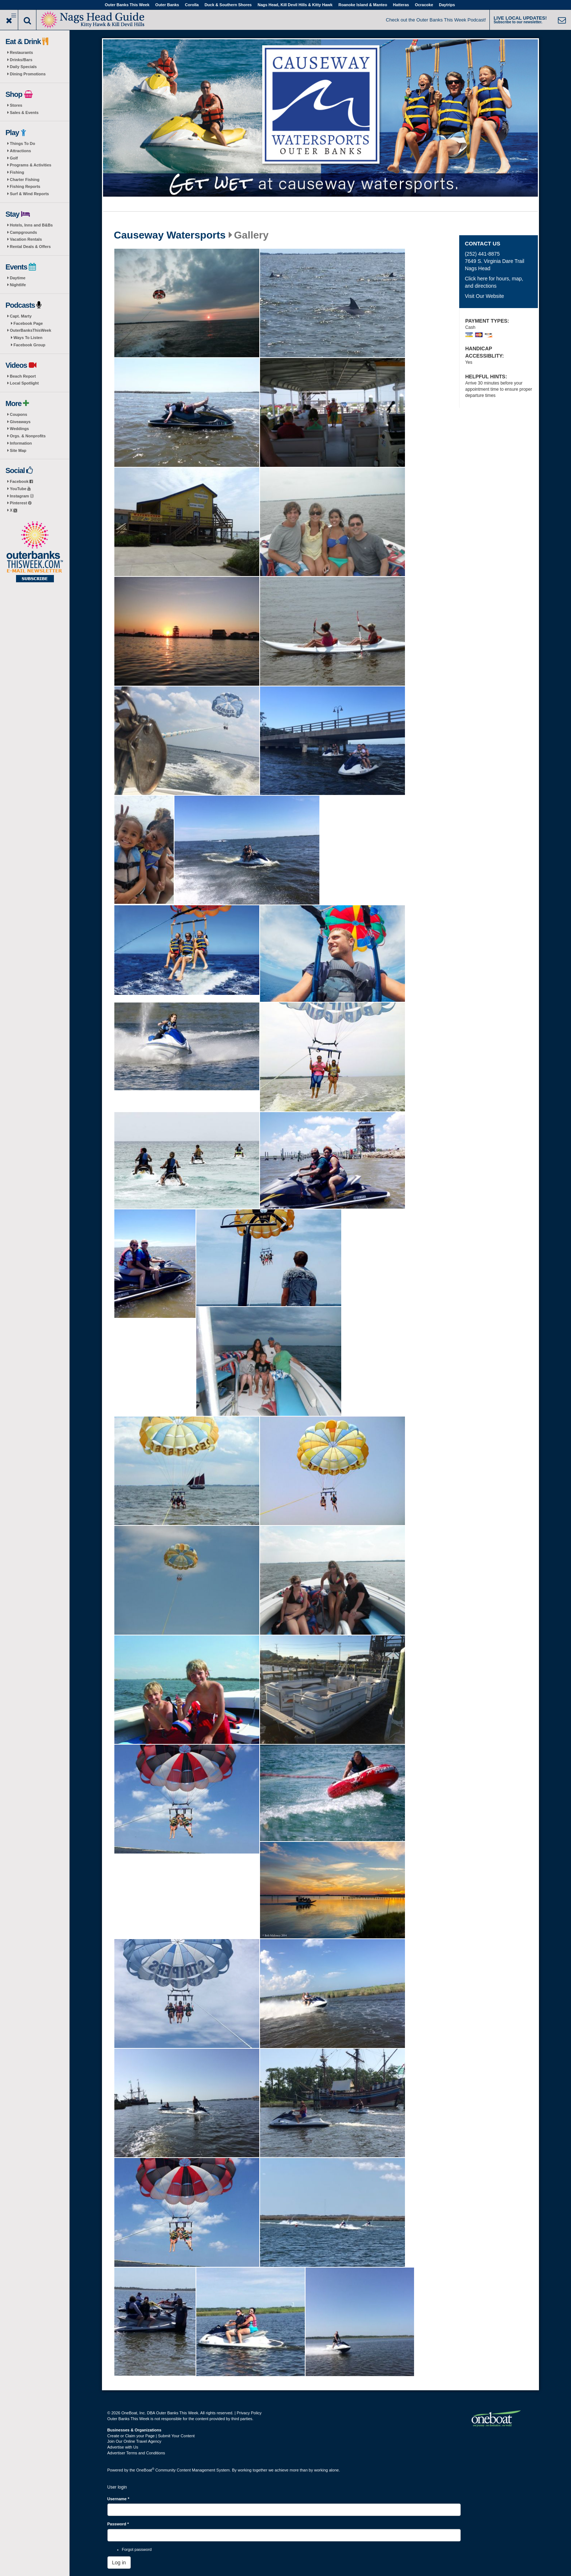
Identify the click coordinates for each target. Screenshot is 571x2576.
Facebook (21, 481)
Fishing (17, 172)
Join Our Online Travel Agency (134, 2441)
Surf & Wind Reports (29, 194)
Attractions (20, 151)
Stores (16, 105)
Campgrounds (23, 232)
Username (118, 2499)
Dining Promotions (28, 74)
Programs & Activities (30, 165)
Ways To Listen (27, 337)
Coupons (18, 414)
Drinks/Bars (21, 60)
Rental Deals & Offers (30, 246)
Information (21, 443)
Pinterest (20, 503)
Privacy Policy (249, 2413)
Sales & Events (24, 112)
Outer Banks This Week (127, 5)
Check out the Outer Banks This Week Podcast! (436, 20)
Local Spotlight (24, 383)
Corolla (192, 5)
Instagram (22, 496)
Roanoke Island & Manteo (362, 5)
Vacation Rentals (26, 239)
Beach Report (23, 376)
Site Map (18, 450)
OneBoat (145, 2470)
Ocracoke (424, 5)
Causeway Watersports (170, 235)
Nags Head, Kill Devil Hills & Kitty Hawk (294, 5)
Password (118, 2524)
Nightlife (18, 285)
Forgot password (137, 2549)
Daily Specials (23, 66)
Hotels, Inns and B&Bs (31, 225)
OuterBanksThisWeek (30, 330)
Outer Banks (167, 5)
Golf (14, 158)
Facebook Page (28, 323)
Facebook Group (29, 345)
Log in (119, 2562)
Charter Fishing (24, 179)
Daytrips (447, 5)
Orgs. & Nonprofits (28, 436)
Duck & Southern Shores (228, 5)
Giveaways (20, 422)
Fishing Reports (25, 186)
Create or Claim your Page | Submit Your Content (151, 2436)
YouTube (20, 489)
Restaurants (21, 52)
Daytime (17, 278)
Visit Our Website (484, 296)
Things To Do (22, 143)
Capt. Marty (21, 316)
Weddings (19, 428)
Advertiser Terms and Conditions (136, 2453)
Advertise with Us (122, 2447)
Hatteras (401, 5)
